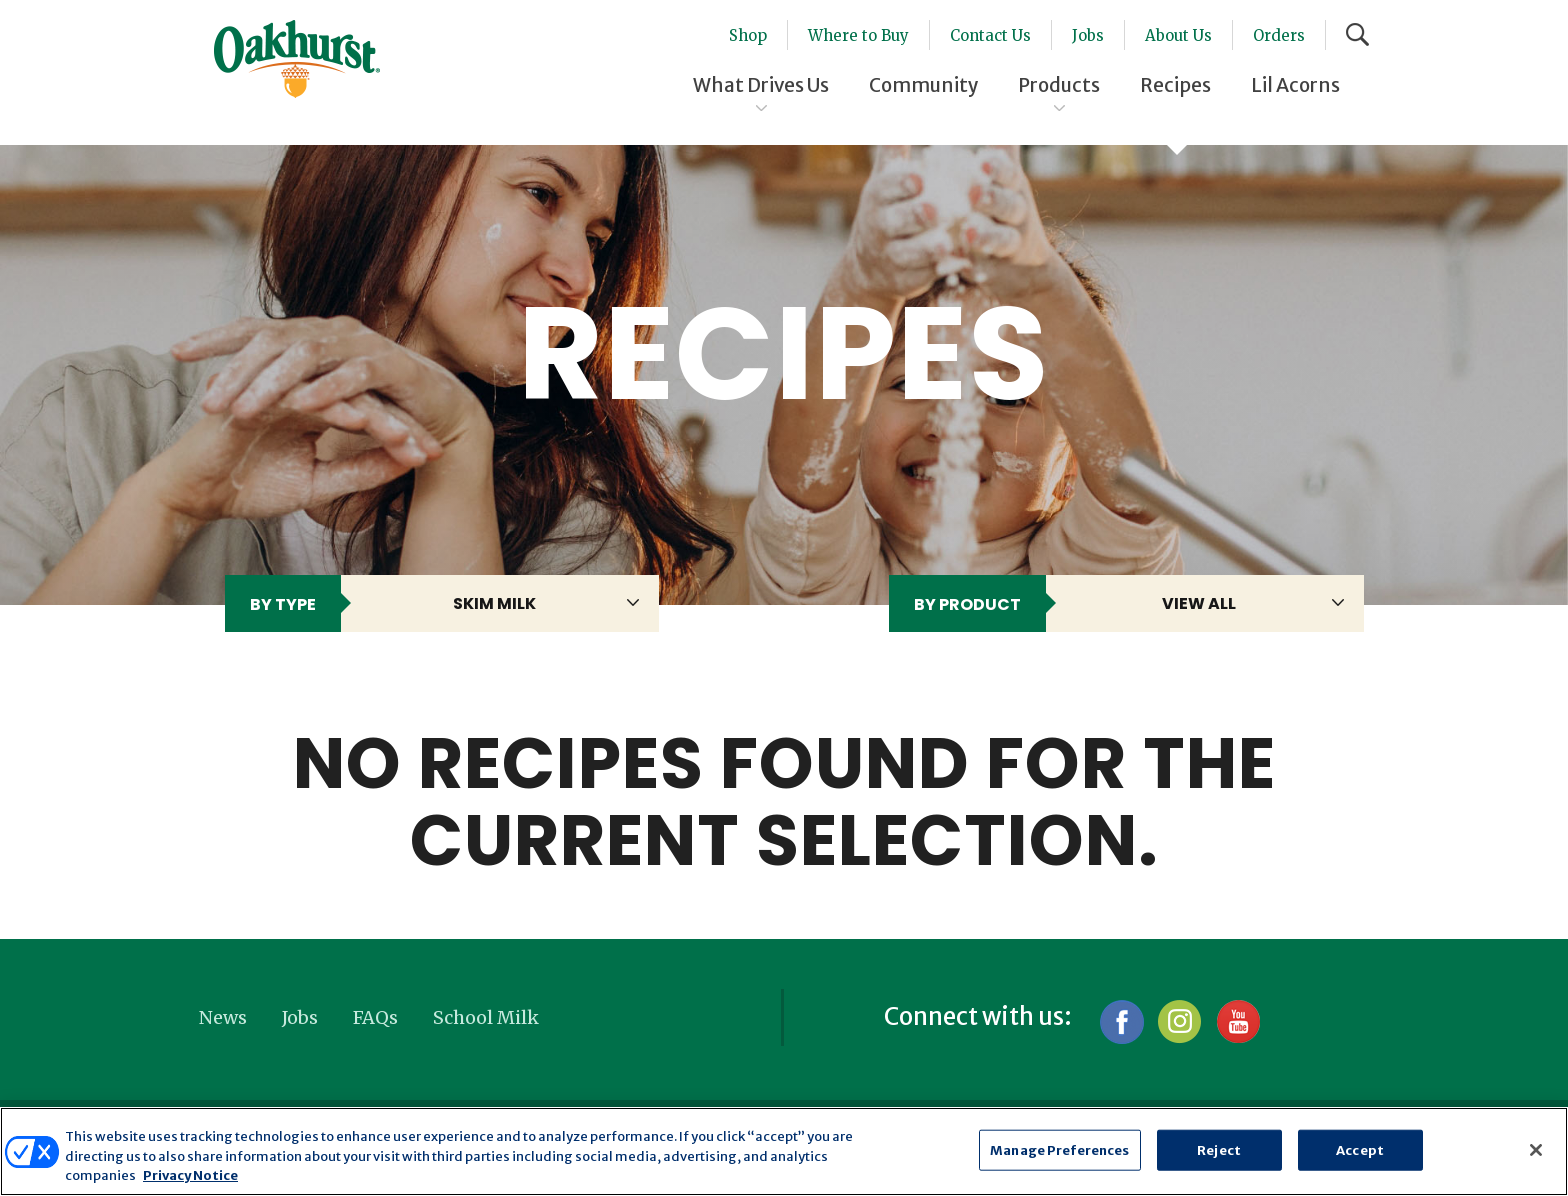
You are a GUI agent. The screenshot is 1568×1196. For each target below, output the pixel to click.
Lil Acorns (1295, 85)
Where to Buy (858, 35)
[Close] (1536, 1150)
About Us (1178, 35)
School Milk (486, 1017)
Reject (1219, 1149)
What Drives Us (761, 85)
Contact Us (990, 35)
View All (1199, 603)
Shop (748, 35)
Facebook (1121, 1021)
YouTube (1237, 1021)
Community (923, 85)
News (223, 1017)
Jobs (1088, 35)
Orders (1279, 35)
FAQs (375, 1017)
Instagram (1179, 1021)
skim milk (494, 603)
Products (1059, 85)
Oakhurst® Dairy (297, 59)
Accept (1360, 1149)
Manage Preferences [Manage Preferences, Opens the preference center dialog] (1059, 1149)
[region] (784, 1151)
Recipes (1175, 85)
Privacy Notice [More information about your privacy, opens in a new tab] (190, 1175)
